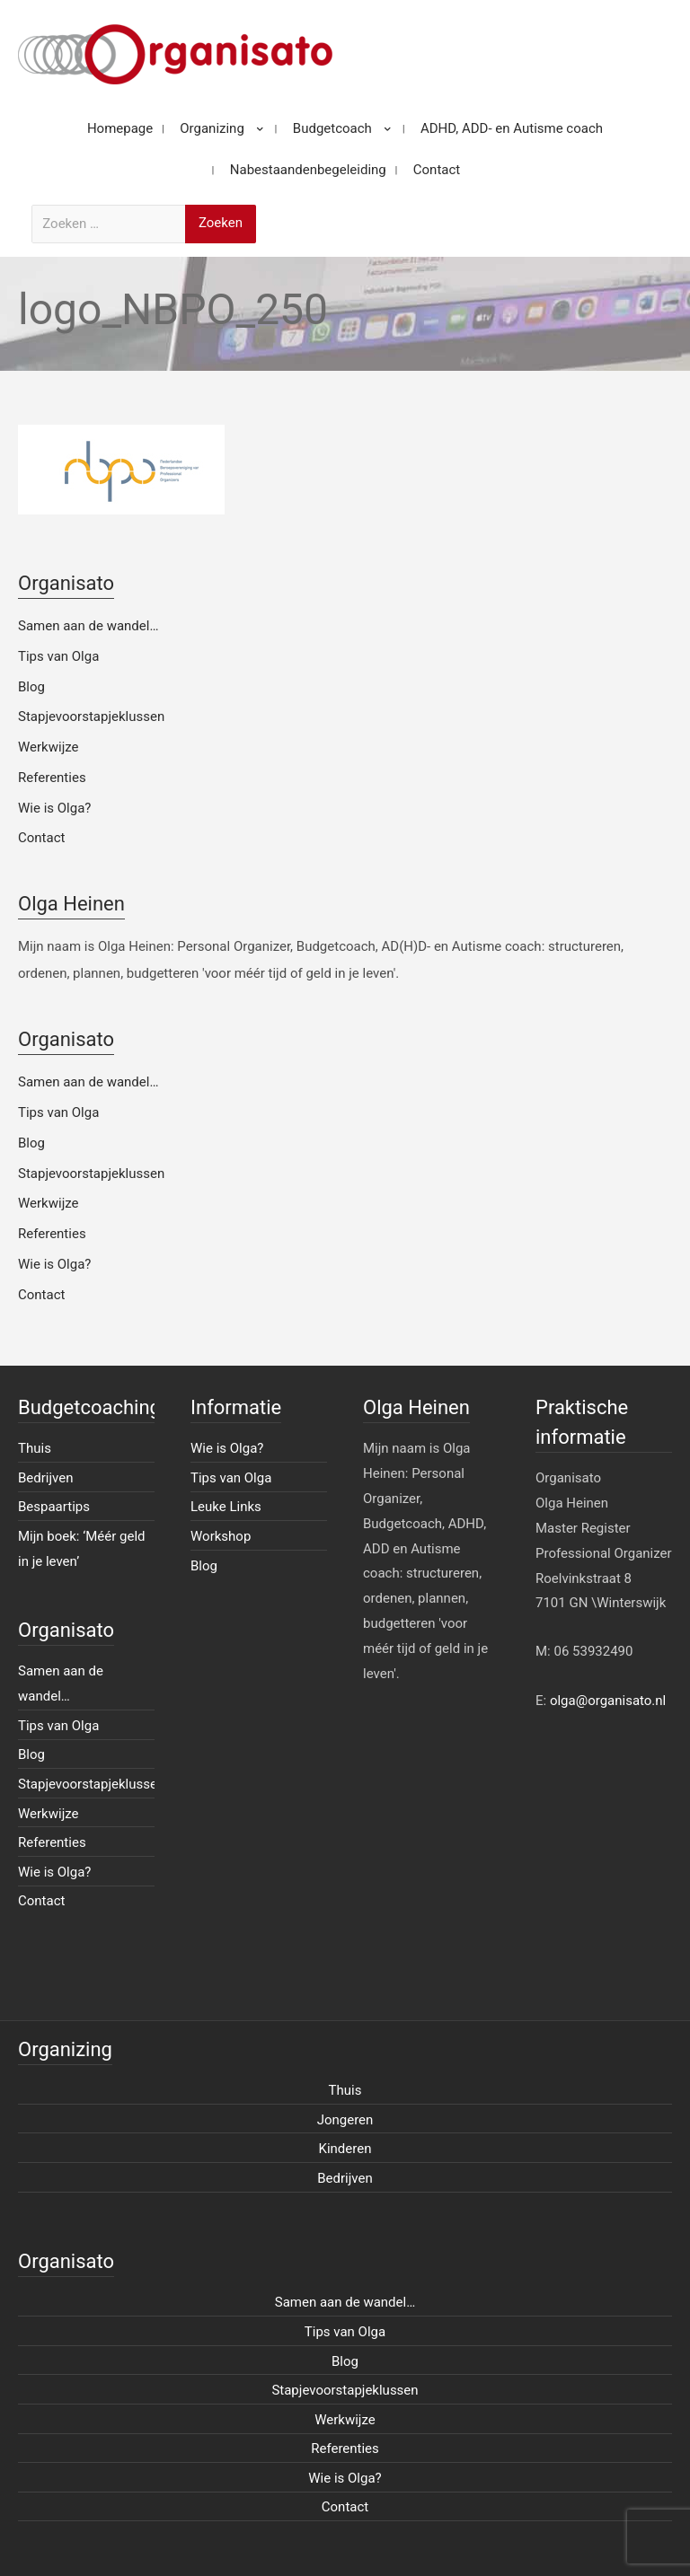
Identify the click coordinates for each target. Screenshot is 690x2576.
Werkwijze (48, 747)
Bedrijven (46, 1478)
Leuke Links (225, 1507)
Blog (31, 687)
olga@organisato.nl (608, 1700)
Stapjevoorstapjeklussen (91, 716)
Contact (41, 838)
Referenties (52, 777)
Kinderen (345, 2149)
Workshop (220, 1536)
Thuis (34, 1448)
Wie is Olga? (54, 808)
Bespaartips (54, 1507)
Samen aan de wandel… (88, 626)
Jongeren (345, 2120)
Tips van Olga (58, 656)
